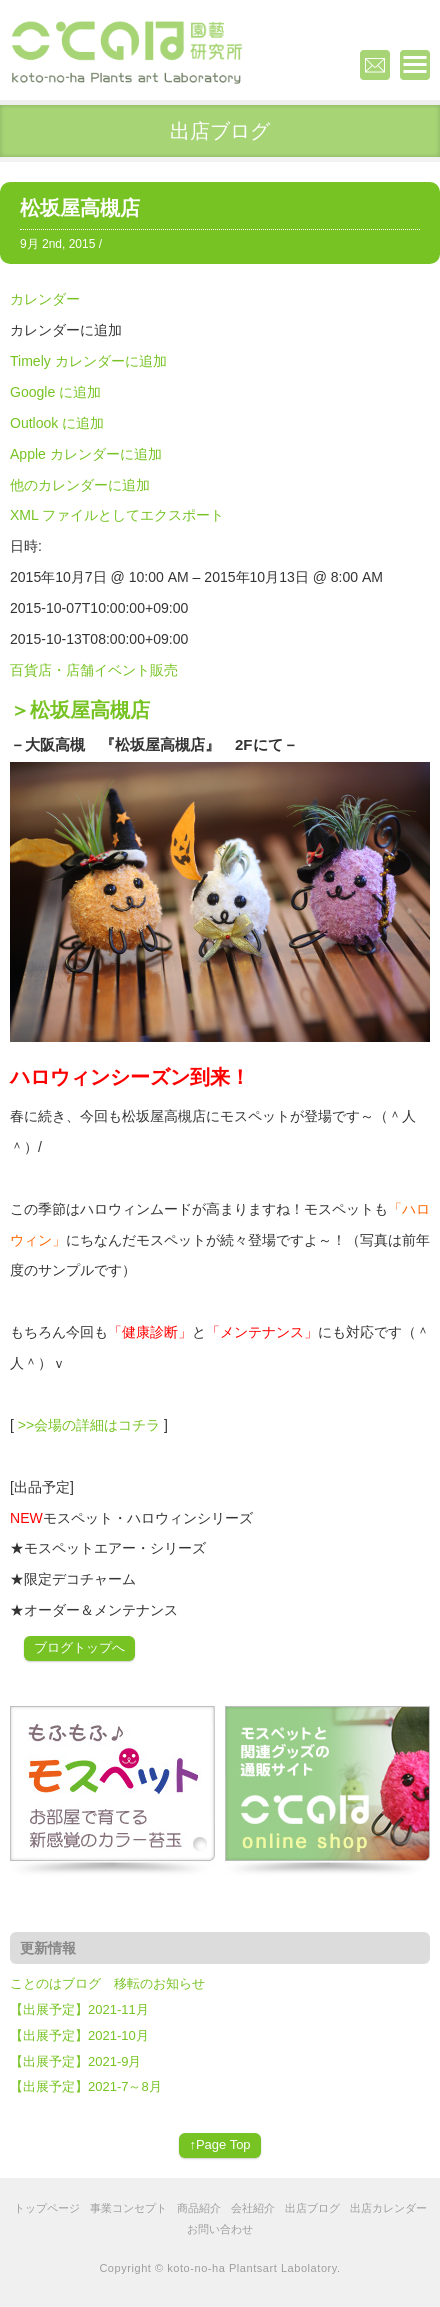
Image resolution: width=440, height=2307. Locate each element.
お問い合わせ (220, 2229)
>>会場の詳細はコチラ (89, 1425)
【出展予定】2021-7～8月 (86, 2086)
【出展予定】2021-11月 (79, 2009)
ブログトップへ (79, 1647)
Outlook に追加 (57, 423)
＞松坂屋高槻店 (80, 710)
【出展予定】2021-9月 (75, 2061)
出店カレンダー (388, 2208)
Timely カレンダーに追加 (88, 361)
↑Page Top (219, 2144)
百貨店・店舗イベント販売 (94, 670)
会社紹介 (253, 2208)
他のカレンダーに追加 (80, 485)
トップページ (47, 2208)
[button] (66, 330)
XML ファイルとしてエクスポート (117, 515)
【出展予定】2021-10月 (79, 2035)
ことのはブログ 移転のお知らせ (107, 1983)
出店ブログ (312, 2208)
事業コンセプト (128, 2208)
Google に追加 (55, 392)
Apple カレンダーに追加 (86, 454)
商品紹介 (199, 2208)
